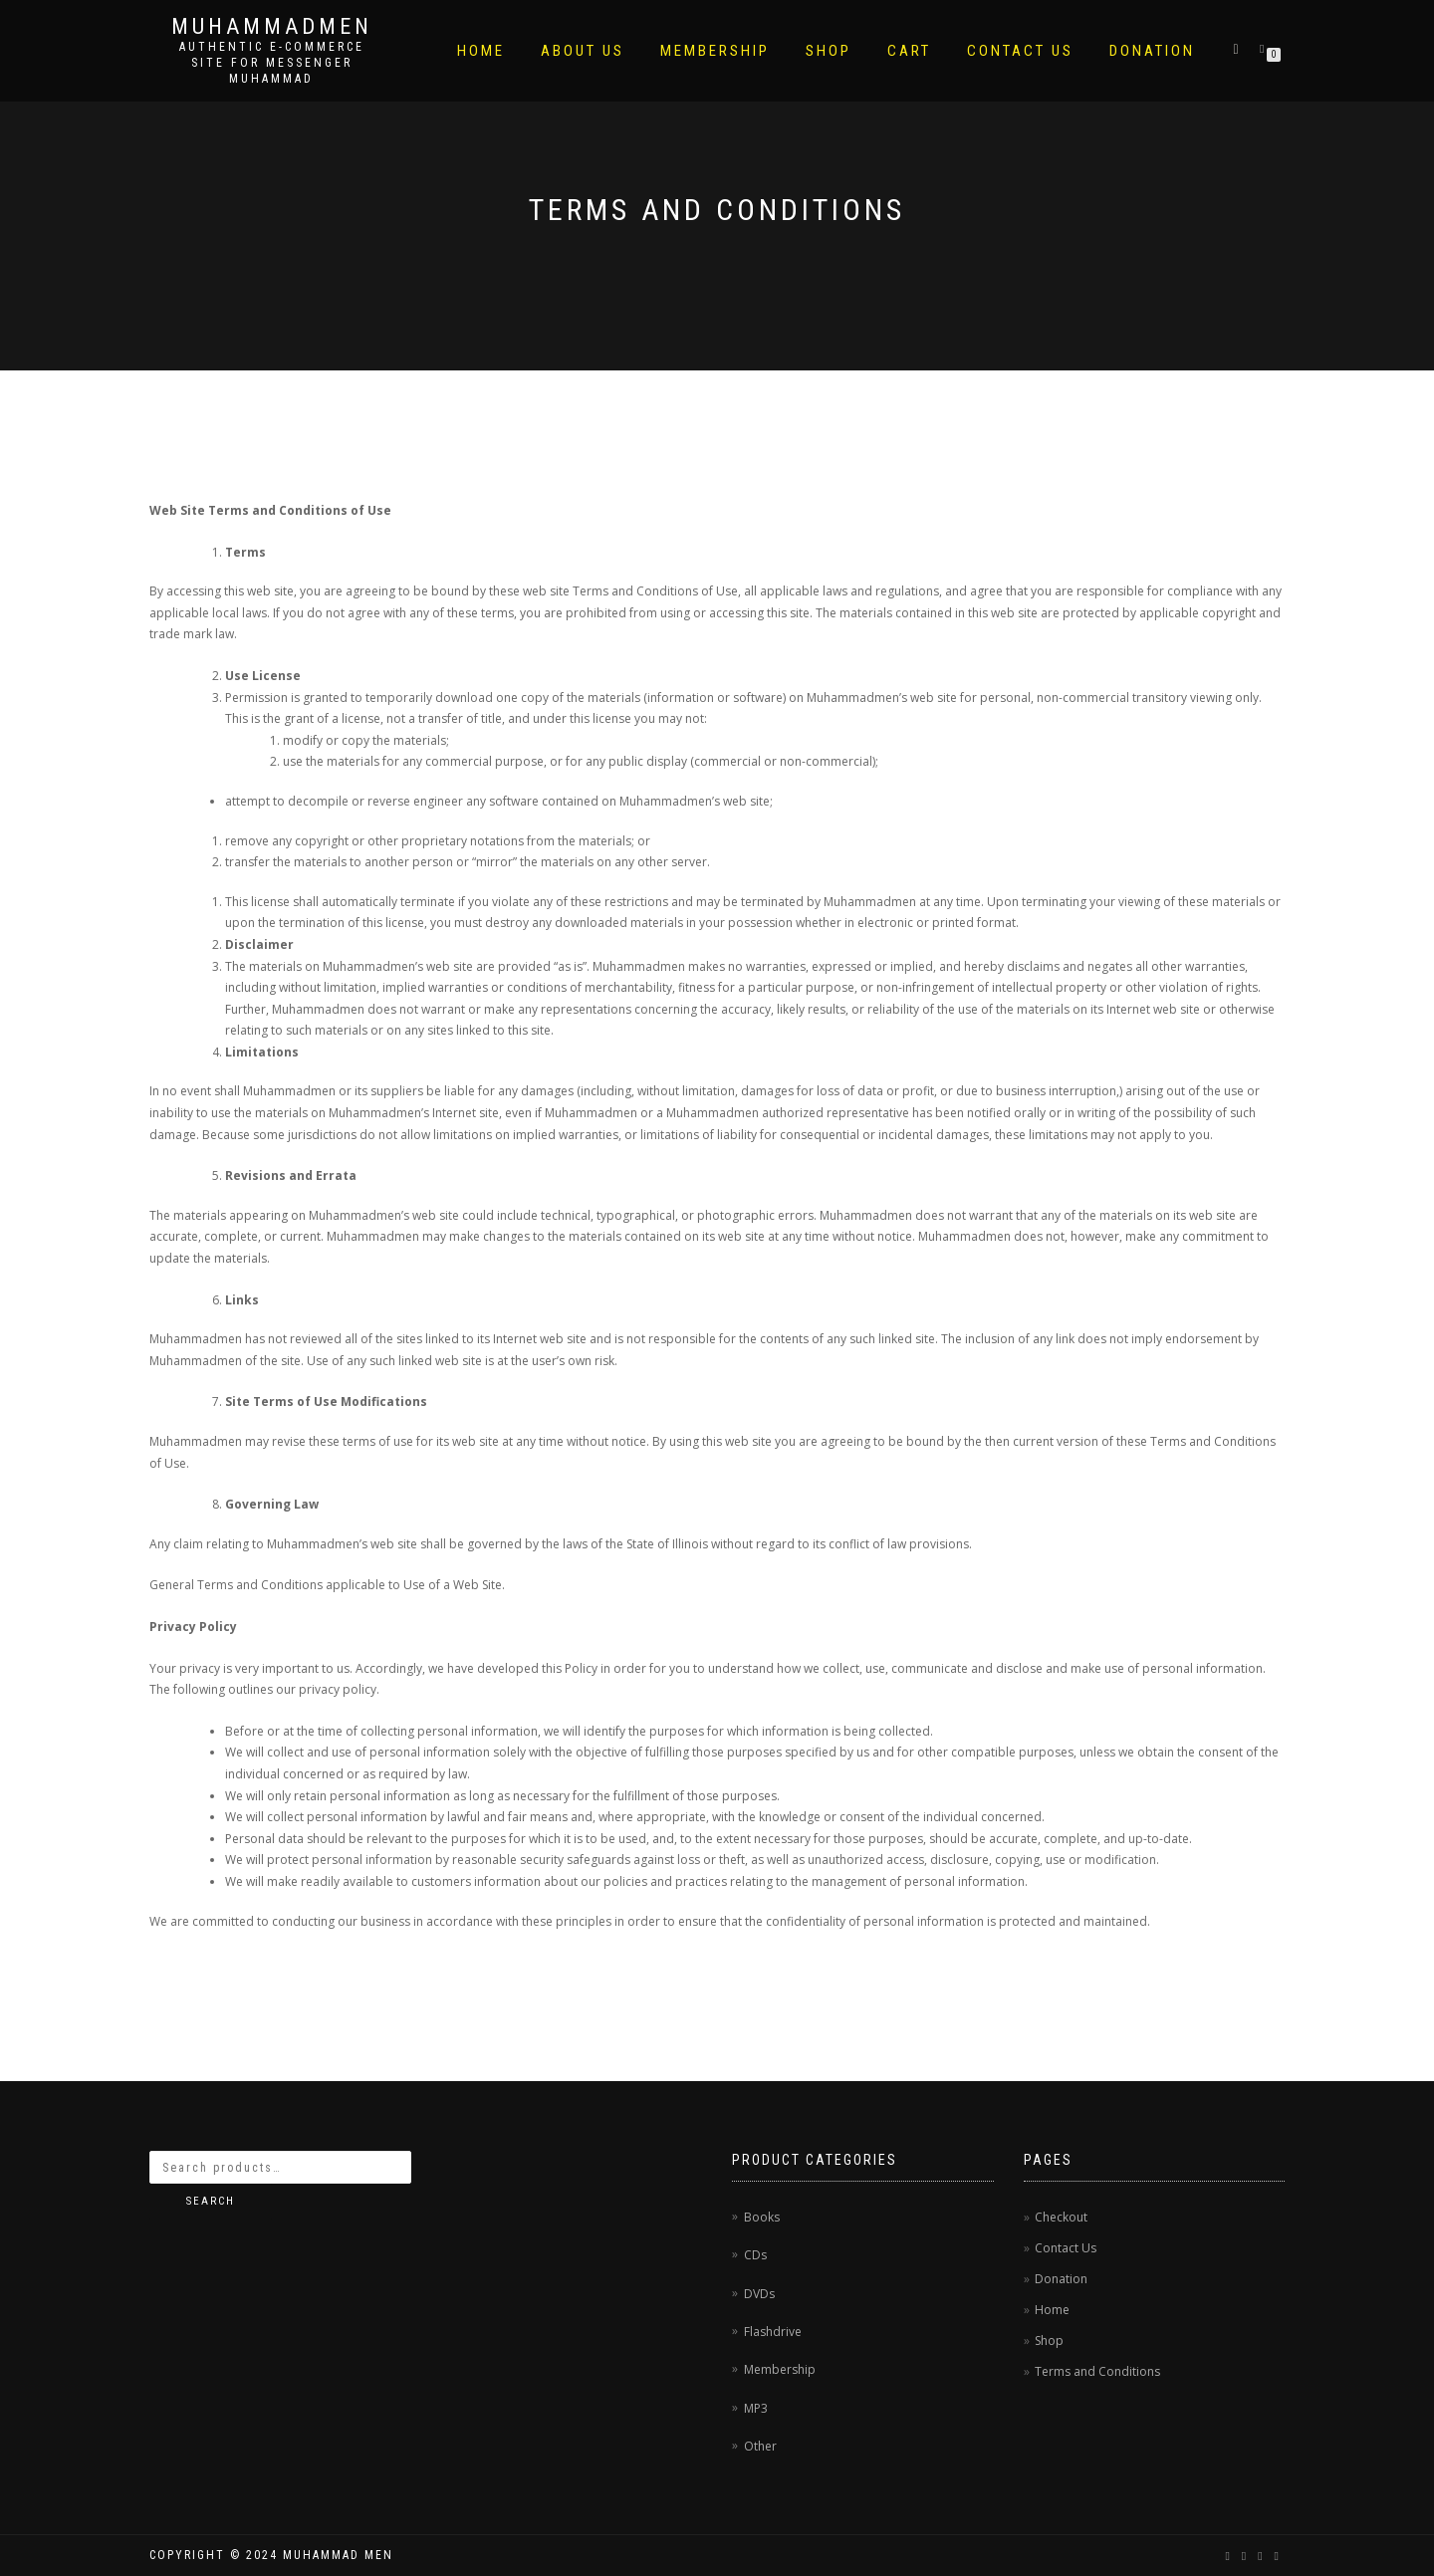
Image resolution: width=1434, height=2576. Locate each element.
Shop (828, 51)
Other (760, 2446)
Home (481, 51)
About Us (582, 51)
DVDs (759, 2293)
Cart (909, 51)
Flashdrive (773, 2331)
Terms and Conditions (1097, 2371)
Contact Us (1020, 51)
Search (210, 2201)
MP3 (756, 2408)
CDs (755, 2254)
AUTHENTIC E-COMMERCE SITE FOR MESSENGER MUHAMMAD (271, 63)
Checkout (1061, 2217)
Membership (715, 51)
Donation (1152, 51)
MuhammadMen (271, 27)
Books (762, 2217)
